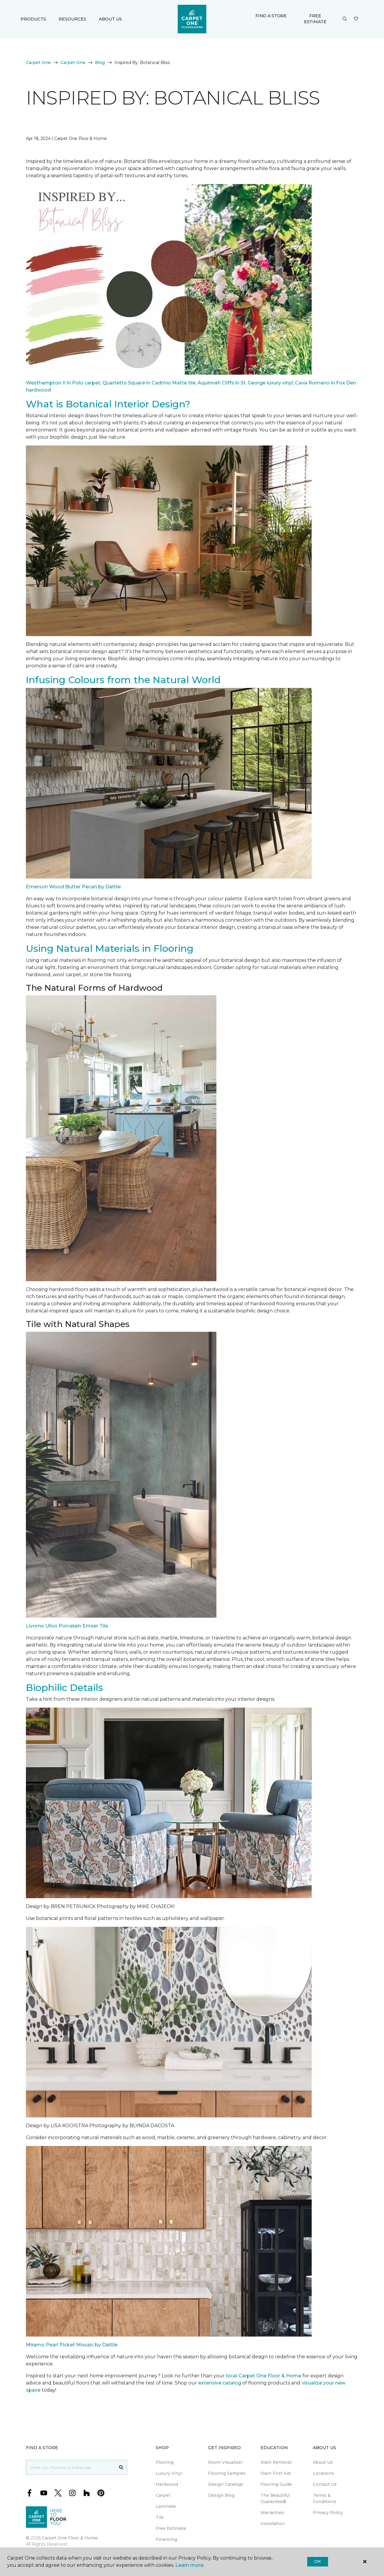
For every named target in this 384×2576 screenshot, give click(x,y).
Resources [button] (72, 19)
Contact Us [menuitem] (325, 2484)
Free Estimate (315, 18)
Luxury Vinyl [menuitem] (169, 2473)
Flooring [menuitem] (165, 2462)
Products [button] (33, 19)
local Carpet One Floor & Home (263, 2376)
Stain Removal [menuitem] (275, 2462)
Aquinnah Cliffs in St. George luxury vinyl (245, 383)
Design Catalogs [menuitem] (225, 2484)
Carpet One (38, 62)
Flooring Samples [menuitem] (227, 2473)
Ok (317, 2561)
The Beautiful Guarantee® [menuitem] (275, 2498)
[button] (344, 19)
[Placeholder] (71, 2467)
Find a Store (271, 15)
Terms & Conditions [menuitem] (324, 2498)
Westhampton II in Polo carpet (63, 383)
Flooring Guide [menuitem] (276, 2484)
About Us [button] (110, 19)
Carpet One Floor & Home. (70, 2538)
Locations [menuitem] (323, 2473)
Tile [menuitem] (160, 2517)
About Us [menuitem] (323, 2462)
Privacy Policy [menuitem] (328, 2512)
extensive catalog (219, 2383)
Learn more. (189, 2565)
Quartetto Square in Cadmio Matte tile (149, 383)
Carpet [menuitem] (163, 2495)
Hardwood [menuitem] (167, 2484)
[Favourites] (356, 19)
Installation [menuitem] (272, 2523)
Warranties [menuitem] (272, 2512)
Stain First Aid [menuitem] (275, 2473)
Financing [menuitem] (166, 2539)
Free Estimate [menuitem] (171, 2528)
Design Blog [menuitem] (221, 2495)
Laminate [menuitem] (166, 2506)
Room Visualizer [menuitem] (225, 2462)
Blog (100, 62)
